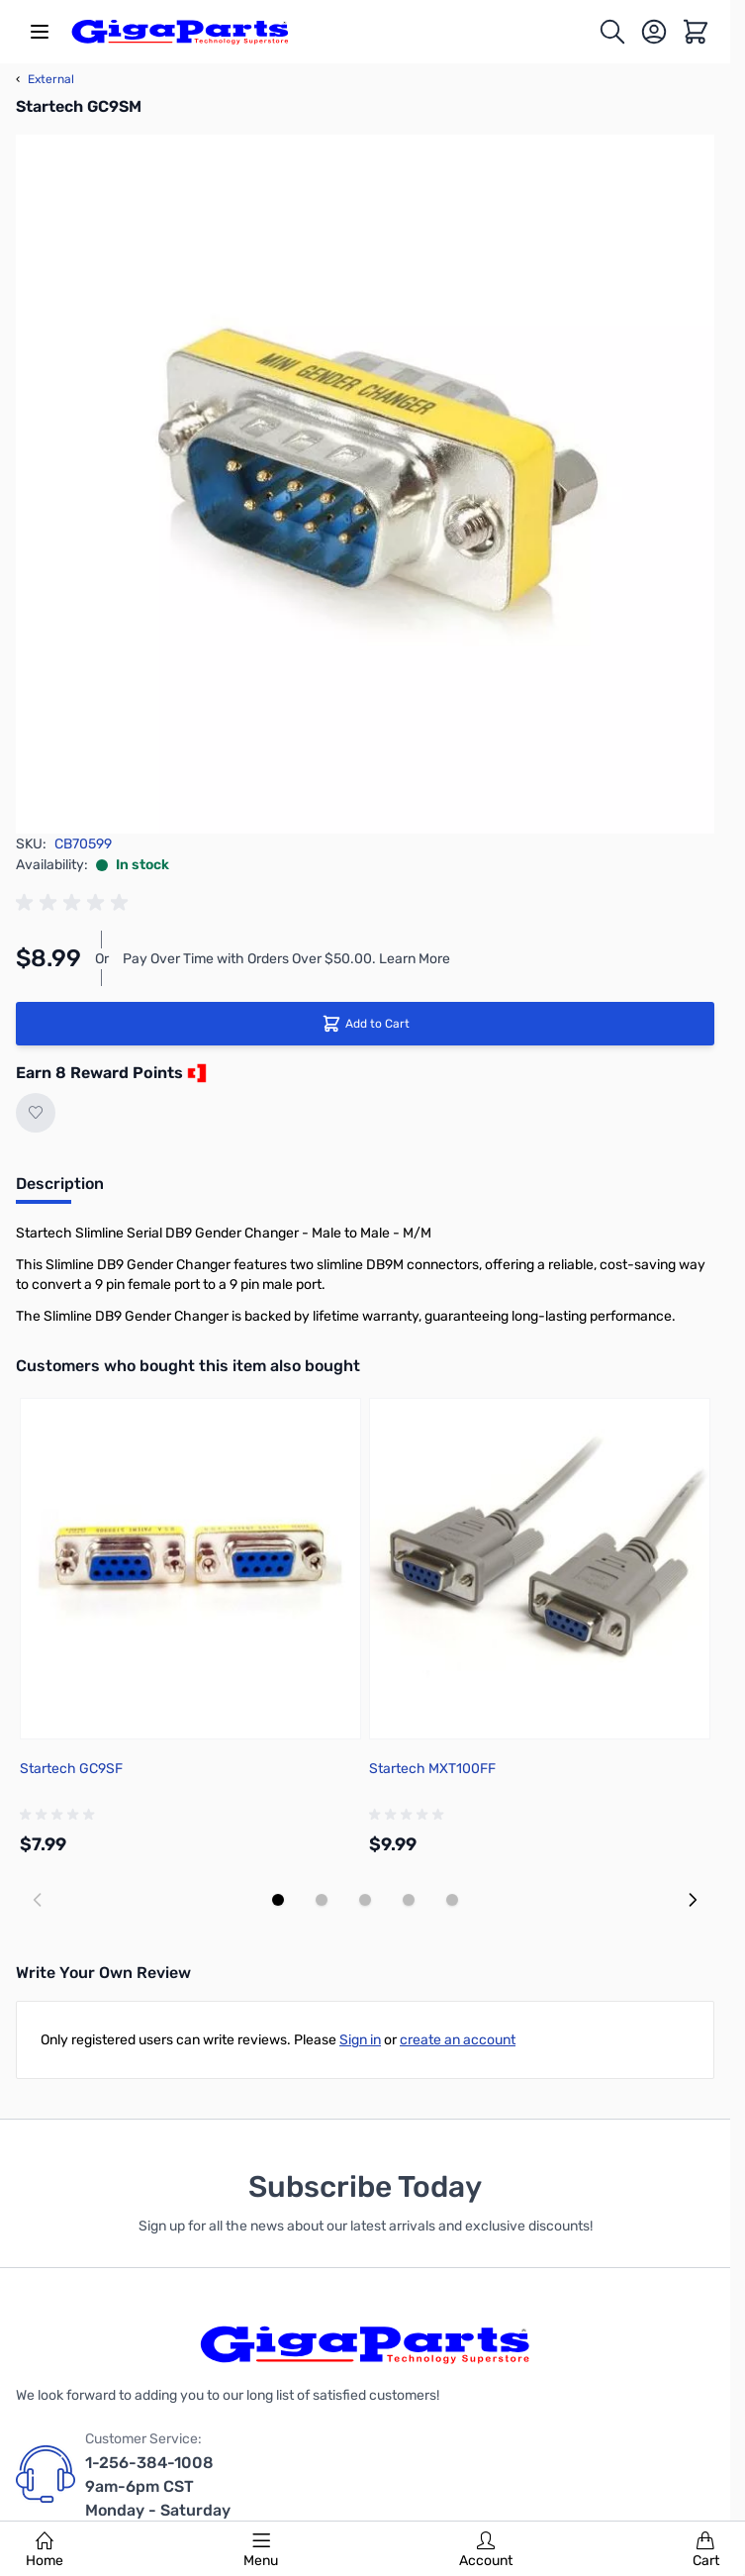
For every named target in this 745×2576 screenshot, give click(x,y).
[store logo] (180, 32)
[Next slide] (692, 1900)
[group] (75, 903)
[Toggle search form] (612, 32)
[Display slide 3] (365, 1900)
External (45, 79)
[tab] (60, 1190)
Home (44, 2550)
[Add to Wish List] (35, 1113)
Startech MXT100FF (432, 1768)
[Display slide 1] (278, 1900)
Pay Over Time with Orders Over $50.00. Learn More (286, 958)
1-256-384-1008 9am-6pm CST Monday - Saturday (158, 2486)
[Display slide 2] (321, 1900)
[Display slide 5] (452, 1900)
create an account (457, 2039)
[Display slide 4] (408, 1900)
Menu (260, 2550)
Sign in (360, 2039)
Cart (706, 2550)
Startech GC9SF (71, 1768)
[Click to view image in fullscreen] (365, 484)
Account (485, 2550)
